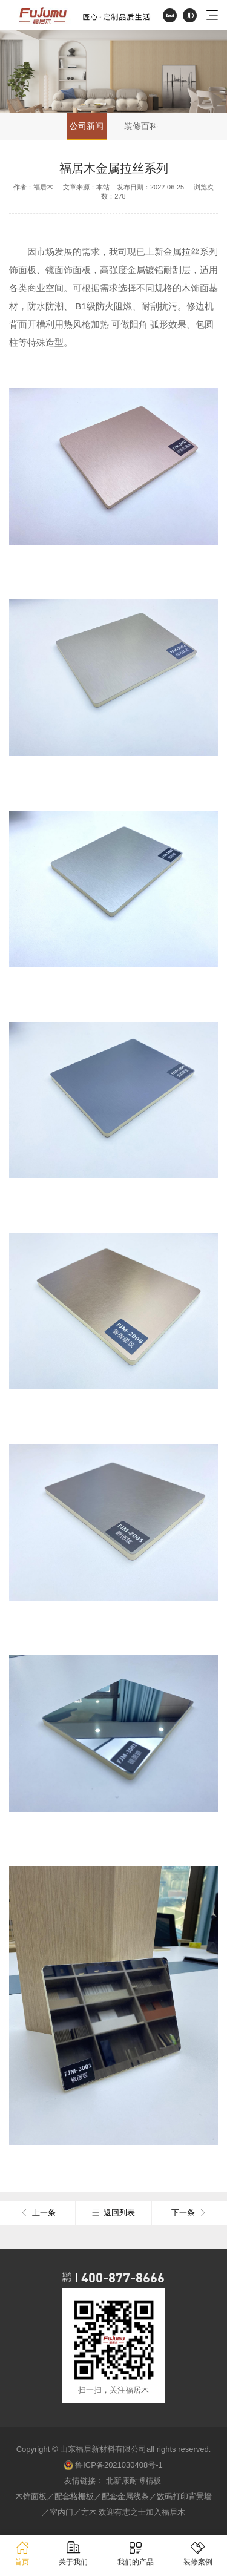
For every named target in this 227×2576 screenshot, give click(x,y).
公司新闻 (87, 126)
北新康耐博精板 (133, 2480)
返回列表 (113, 2213)
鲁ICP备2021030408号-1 (113, 2465)
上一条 (38, 2213)
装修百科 (141, 126)
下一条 (189, 2213)
